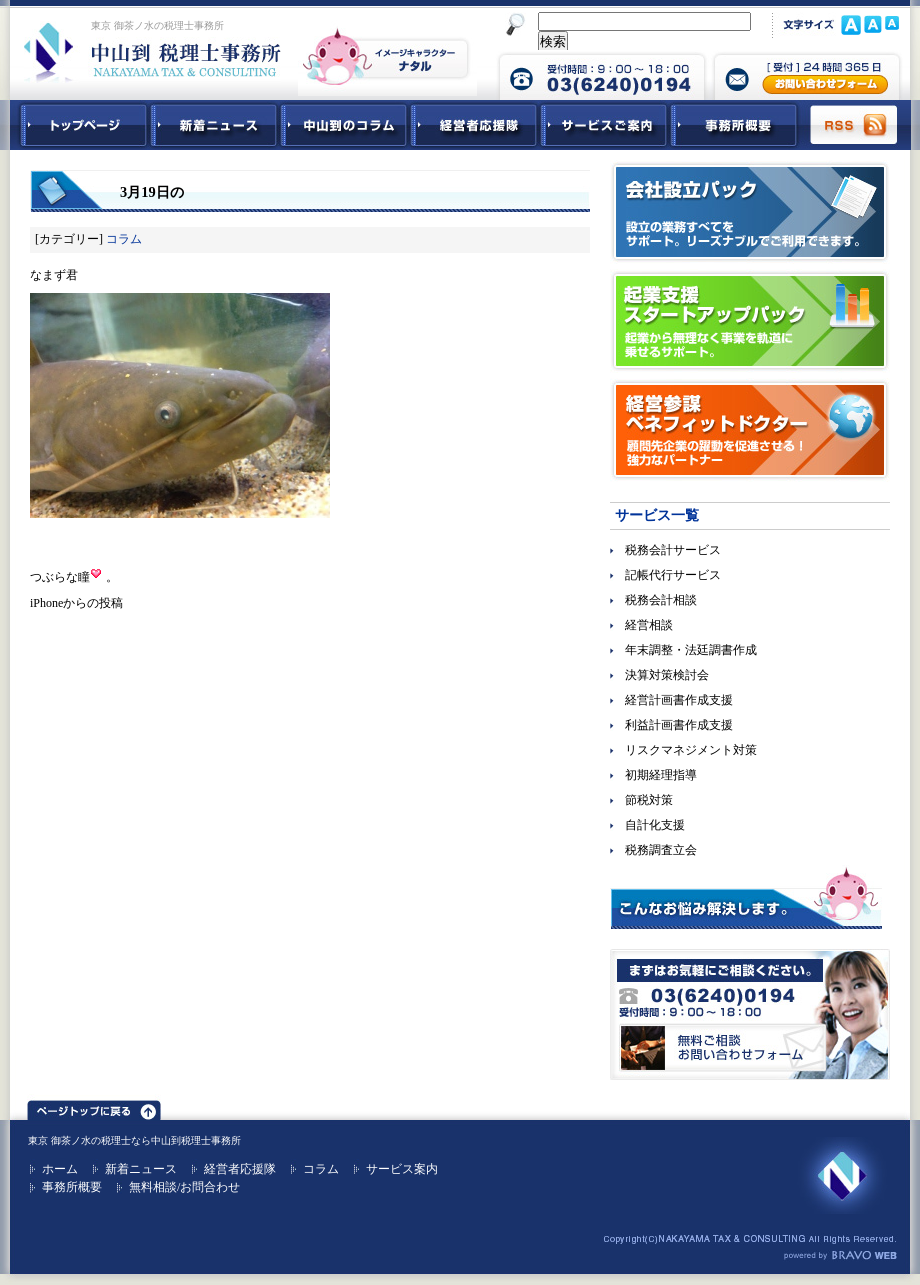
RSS (855, 125)
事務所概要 (734, 125)
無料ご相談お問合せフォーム (750, 1014)
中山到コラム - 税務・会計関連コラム (344, 125)
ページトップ (94, 1107)
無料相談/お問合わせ (184, 1187)
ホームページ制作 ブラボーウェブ (840, 1256)
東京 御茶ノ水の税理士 (79, 1140)
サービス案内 (402, 1169)
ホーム (60, 1169)
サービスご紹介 (604, 125)
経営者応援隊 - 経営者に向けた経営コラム (474, 125)
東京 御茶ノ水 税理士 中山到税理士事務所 (152, 52)
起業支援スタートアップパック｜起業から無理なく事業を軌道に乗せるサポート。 (750, 321)
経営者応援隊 (240, 1169)
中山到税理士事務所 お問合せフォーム (807, 75)
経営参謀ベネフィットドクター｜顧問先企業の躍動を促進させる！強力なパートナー (750, 430)
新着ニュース (214, 125)
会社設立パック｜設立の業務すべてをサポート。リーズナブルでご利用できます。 (750, 212)
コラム (124, 239)
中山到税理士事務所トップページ (80, 125)
